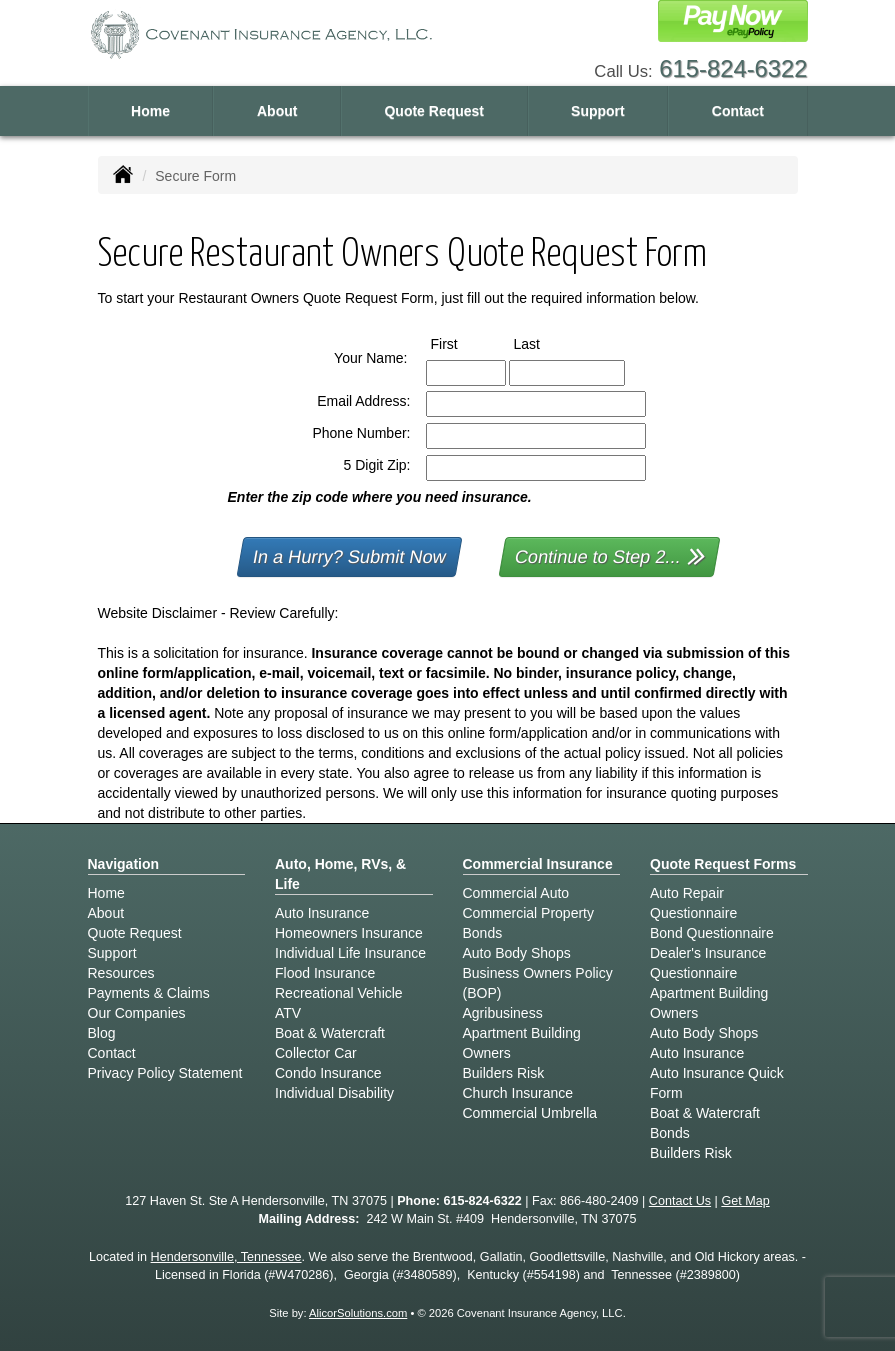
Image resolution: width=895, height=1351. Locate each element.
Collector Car (316, 1053)
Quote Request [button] (434, 111)
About (277, 111)
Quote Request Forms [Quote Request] (723, 864)
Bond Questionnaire (712, 933)
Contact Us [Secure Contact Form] (680, 1201)
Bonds (483, 933)
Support (112, 953)
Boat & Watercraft (330, 1033)
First (463, 343)
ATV (288, 1013)
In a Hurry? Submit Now (349, 557)
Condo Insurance (328, 1073)
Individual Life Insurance (350, 953)
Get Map (745, 1201)
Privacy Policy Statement (165, 1073)
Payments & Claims (149, 993)
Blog (102, 1033)
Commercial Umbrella (530, 1113)
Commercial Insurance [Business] (538, 864)
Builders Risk (504, 1073)
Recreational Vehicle (339, 993)
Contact (738, 111)
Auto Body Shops (517, 953)
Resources (121, 973)
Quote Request (135, 933)
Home (150, 111)
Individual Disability (334, 1093)
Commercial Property (528, 913)
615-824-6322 (733, 68)
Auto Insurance (322, 913)
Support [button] (598, 111)
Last (545, 343)
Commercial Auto (516, 893)
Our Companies (137, 1013)
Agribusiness (503, 1013)
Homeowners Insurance (349, 933)
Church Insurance (518, 1093)
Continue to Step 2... (610, 555)
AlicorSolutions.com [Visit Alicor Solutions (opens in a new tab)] (358, 1313)
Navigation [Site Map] (124, 864)
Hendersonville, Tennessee (226, 1257)
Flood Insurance (325, 973)
